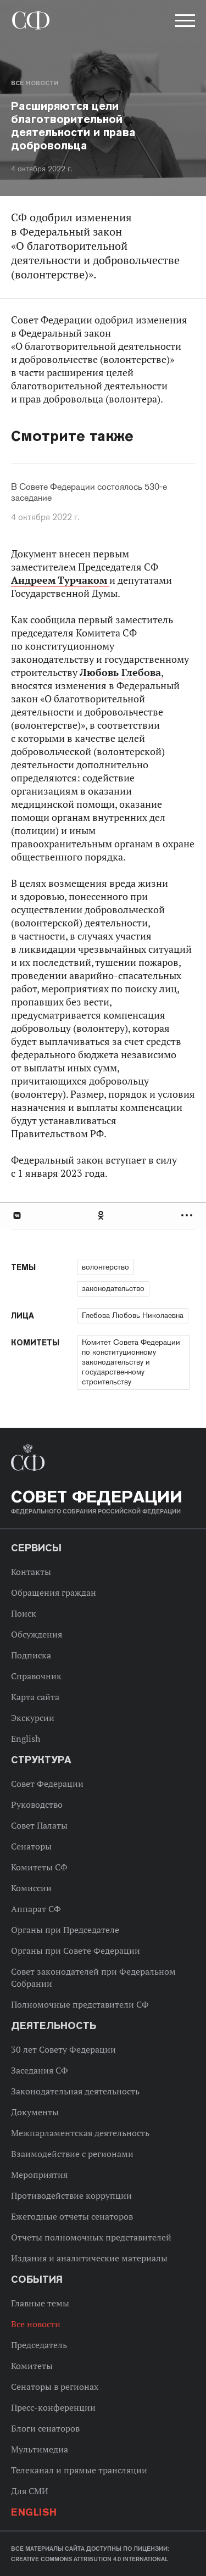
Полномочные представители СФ (80, 2004)
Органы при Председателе (65, 1929)
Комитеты (32, 2365)
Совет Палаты (39, 1825)
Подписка (31, 1655)
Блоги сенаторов (45, 2428)
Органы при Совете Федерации (75, 1950)
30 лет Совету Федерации (63, 2049)
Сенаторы (31, 1846)
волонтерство (105, 1267)
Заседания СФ (39, 2070)
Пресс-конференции (53, 2407)
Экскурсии (32, 1717)
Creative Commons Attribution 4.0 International (89, 2559)
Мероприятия (39, 2174)
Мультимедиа (39, 2449)
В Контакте (16, 1215)
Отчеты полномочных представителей (91, 2237)
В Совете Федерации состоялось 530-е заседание (89, 493)
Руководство (37, 1804)
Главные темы (40, 2303)
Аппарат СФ (36, 1908)
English (25, 1738)
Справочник (36, 1675)
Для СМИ (29, 2490)
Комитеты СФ (39, 1867)
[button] (184, 22)
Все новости (34, 83)
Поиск (23, 1613)
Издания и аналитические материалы (89, 2258)
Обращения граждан (53, 1592)
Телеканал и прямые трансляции (79, 2470)
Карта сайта (35, 1696)
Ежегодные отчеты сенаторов (72, 2216)
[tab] (103, 1215)
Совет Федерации (47, 1783)
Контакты (31, 1571)
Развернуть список (188, 1215)
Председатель (39, 2344)
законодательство (113, 1288)
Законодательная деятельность (75, 2091)
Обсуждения (36, 1634)
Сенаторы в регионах (54, 2386)
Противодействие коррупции (71, 2195)
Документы (35, 2111)
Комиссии (31, 1887)
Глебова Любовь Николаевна (132, 1315)
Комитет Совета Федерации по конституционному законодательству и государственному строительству (131, 1362)
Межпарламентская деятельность (80, 2132)
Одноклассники (101, 1215)
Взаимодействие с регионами (72, 2153)
